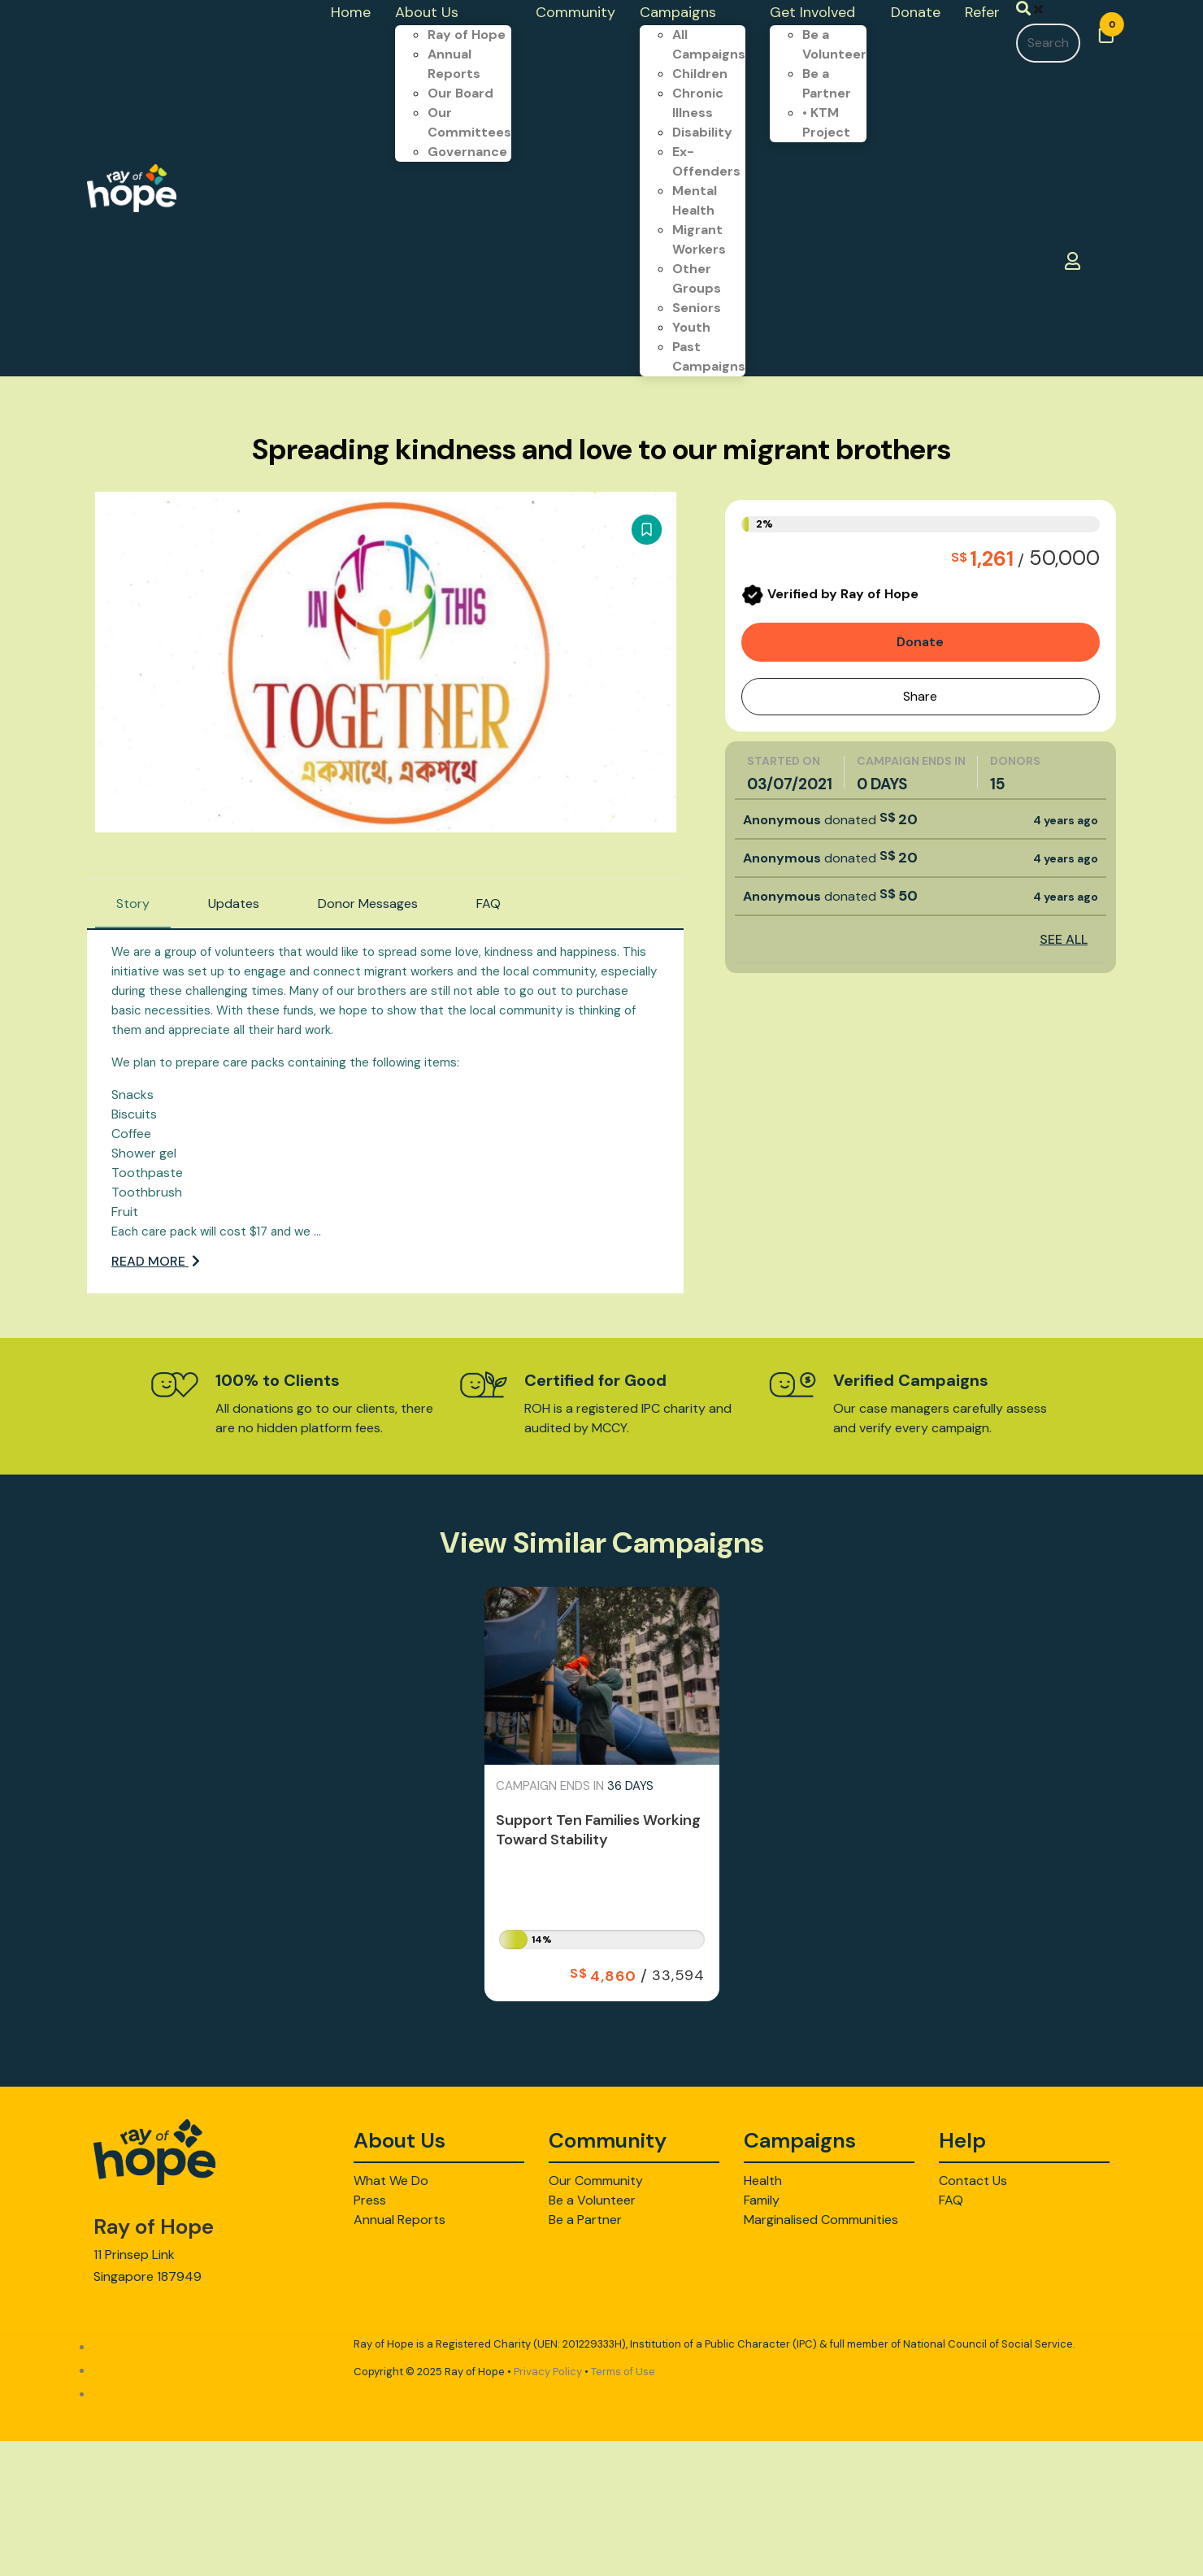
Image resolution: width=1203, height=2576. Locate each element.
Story (133, 903)
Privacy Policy (548, 2371)
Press (370, 2200)
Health (763, 2180)
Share (920, 696)
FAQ (488, 903)
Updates (233, 903)
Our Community (596, 2180)
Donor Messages (368, 903)
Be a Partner (585, 2219)
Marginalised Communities (821, 2219)
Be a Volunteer (592, 2200)
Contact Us (973, 2180)
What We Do (391, 2180)
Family (762, 2200)
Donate (920, 641)
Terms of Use (623, 2371)
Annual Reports (399, 2219)
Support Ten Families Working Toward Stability (598, 1829)
